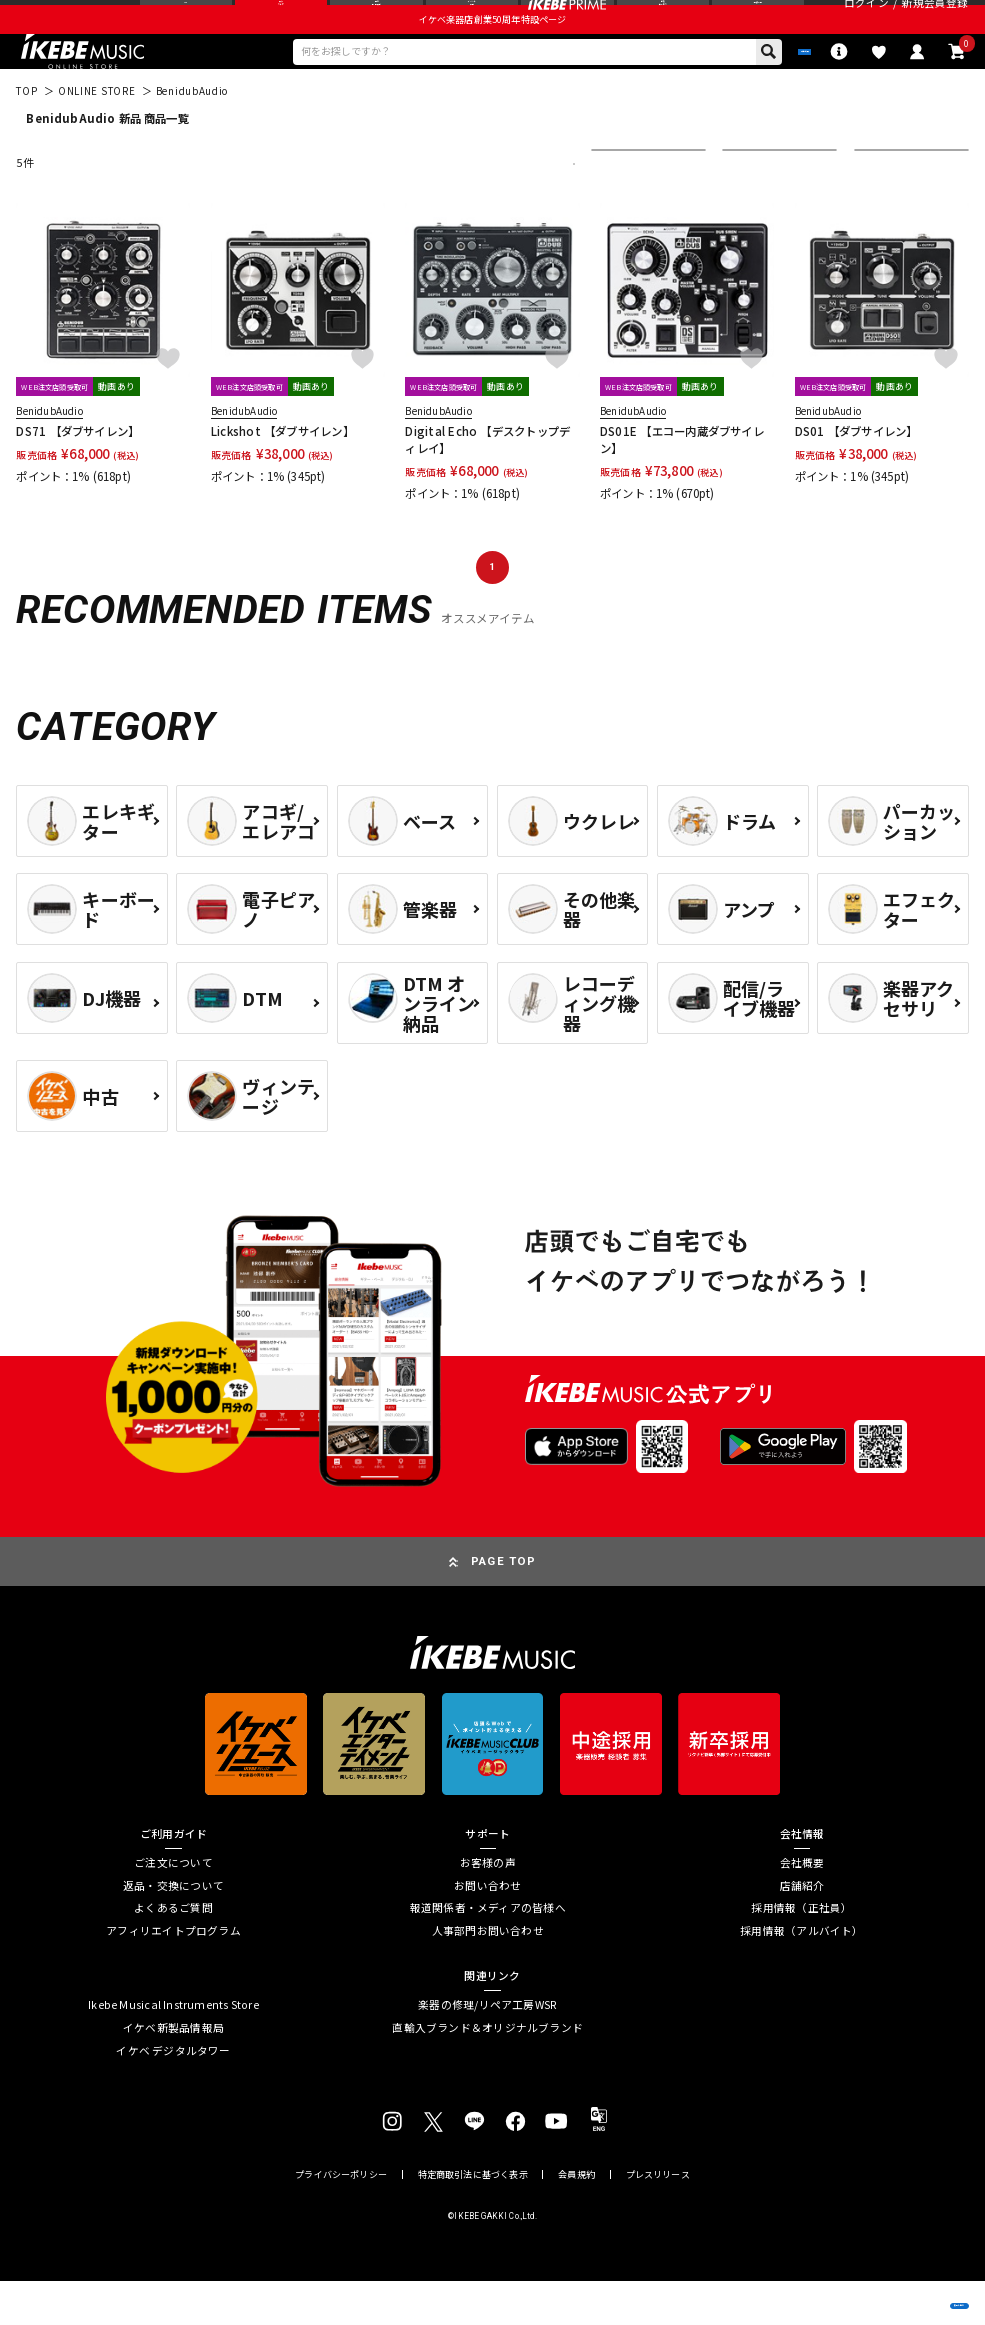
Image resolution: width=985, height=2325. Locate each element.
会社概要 (802, 1907)
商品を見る (895, 2288)
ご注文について (173, 1907)
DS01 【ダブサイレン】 (856, 475)
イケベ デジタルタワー (173, 2095)
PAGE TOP (503, 1605)
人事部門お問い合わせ (488, 1975)
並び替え (624, 207)
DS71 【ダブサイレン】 (77, 475)
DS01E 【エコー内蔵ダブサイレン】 (682, 483)
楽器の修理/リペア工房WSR (487, 2049)
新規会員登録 (934, 19)
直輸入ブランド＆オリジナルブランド (487, 2072)
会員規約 (576, 2218)
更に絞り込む (503, 207)
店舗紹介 (802, 1930)
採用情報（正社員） (801, 1952)
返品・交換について (173, 1930)
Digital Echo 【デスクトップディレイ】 (487, 483)
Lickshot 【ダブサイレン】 (282, 475)
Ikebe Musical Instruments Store (173, 2049)
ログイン (866, 19)
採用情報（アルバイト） (801, 1975)
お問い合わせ (487, 1930)
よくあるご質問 (173, 1952)
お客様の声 (488, 1907)
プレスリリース (658, 2218)
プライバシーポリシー (341, 2218)
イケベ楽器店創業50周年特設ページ (493, 54)
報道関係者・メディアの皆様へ (488, 1952)
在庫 (746, 207)
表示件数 (887, 207)
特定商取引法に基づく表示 (473, 2218)
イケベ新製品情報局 (173, 2072)
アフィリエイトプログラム (173, 1975)
